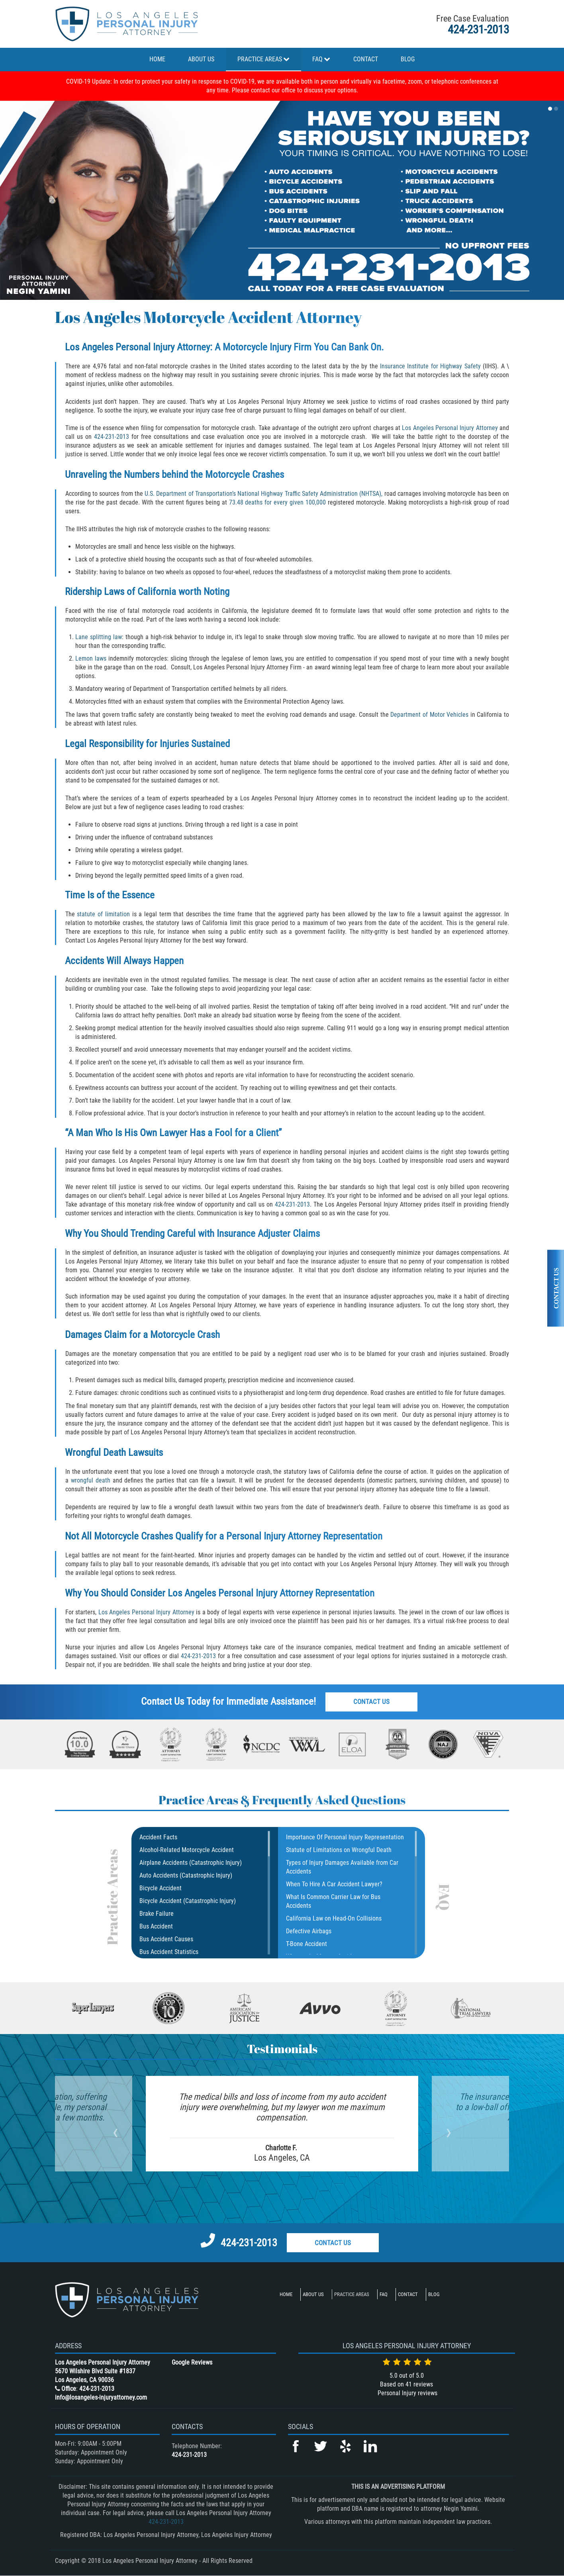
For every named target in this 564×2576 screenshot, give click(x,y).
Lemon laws (90, 658)
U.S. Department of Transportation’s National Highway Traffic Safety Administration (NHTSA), (263, 493)
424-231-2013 (478, 29)
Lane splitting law (98, 637)
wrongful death (90, 1480)
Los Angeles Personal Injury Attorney (449, 428)
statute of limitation (103, 914)
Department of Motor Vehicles (429, 714)
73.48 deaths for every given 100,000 (277, 502)
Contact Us (371, 1702)
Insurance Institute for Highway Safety (429, 366)
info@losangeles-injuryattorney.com (101, 2397)
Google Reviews (192, 2362)
